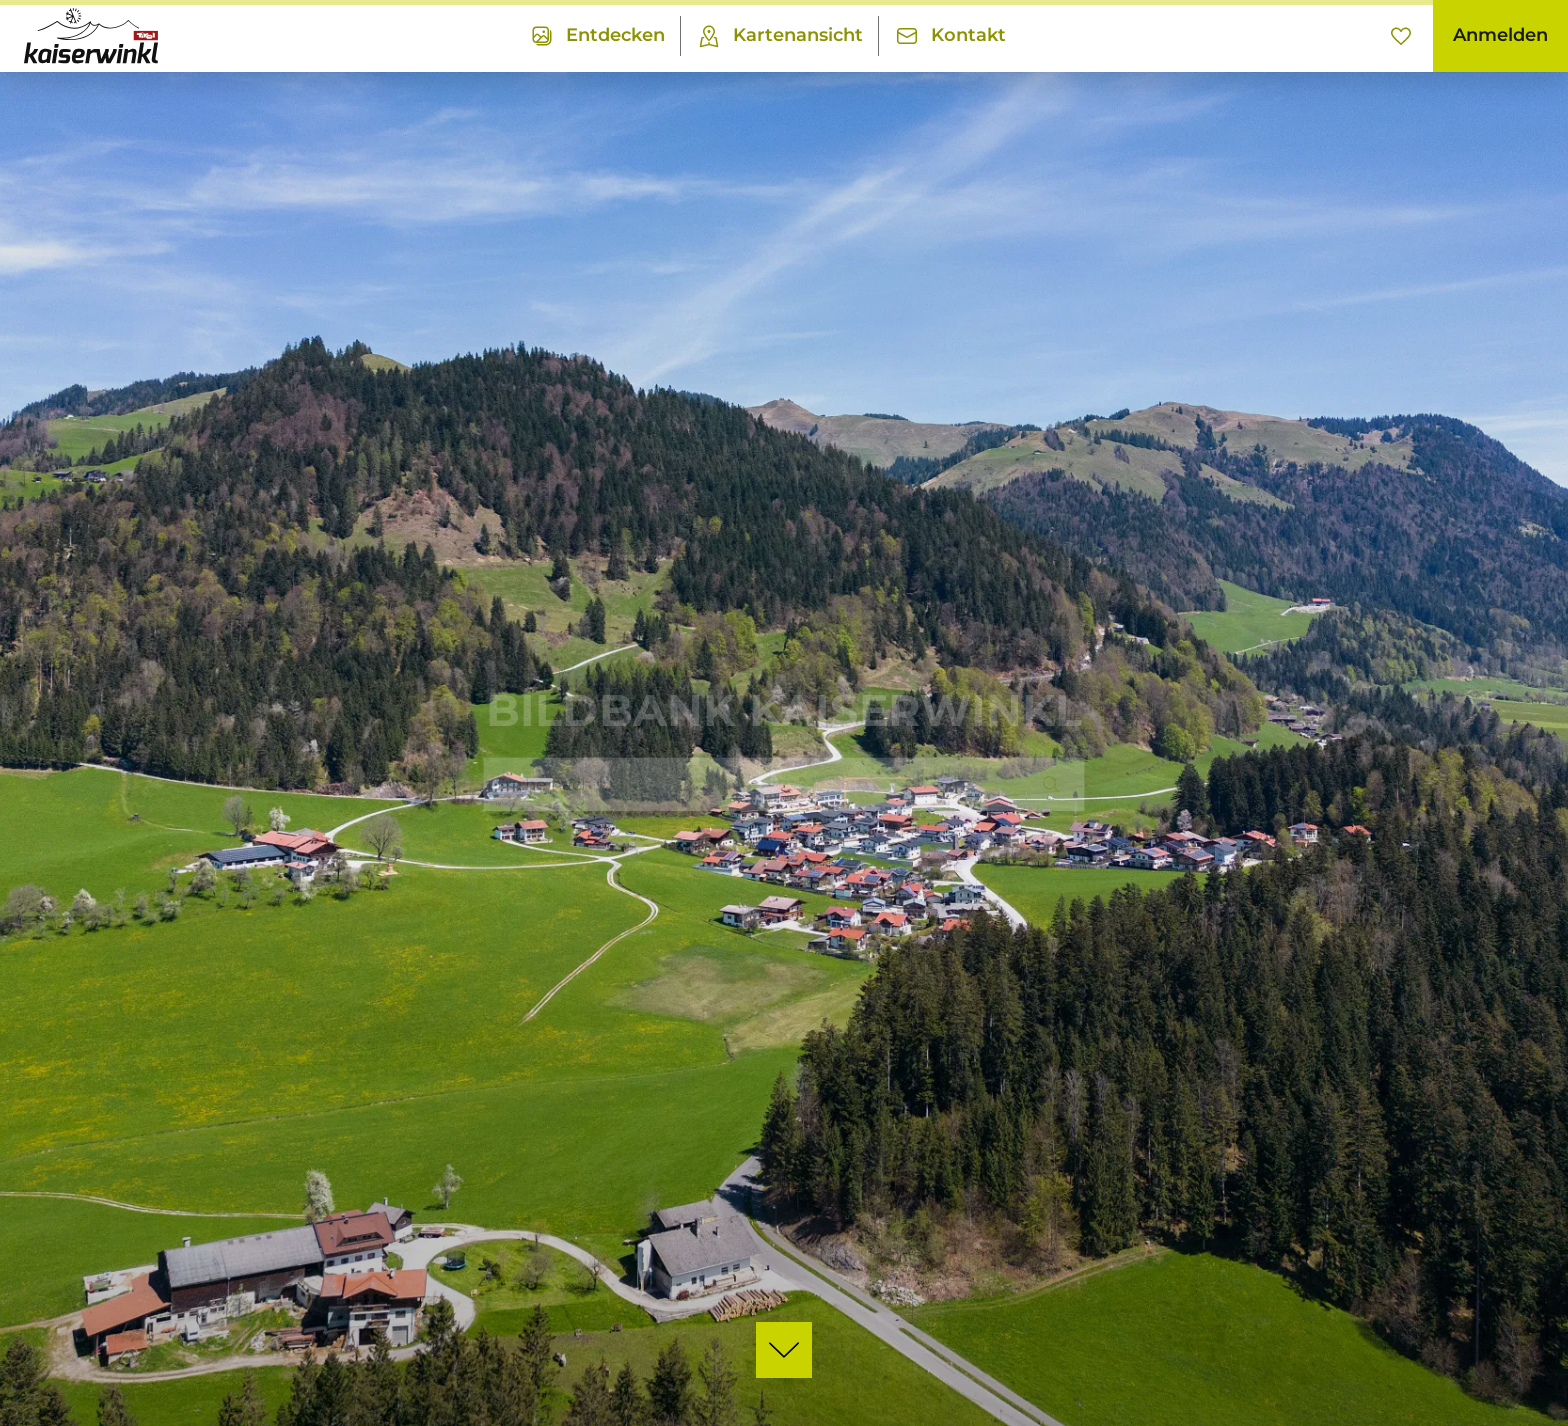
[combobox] (784, 783)
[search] (1049, 784)
